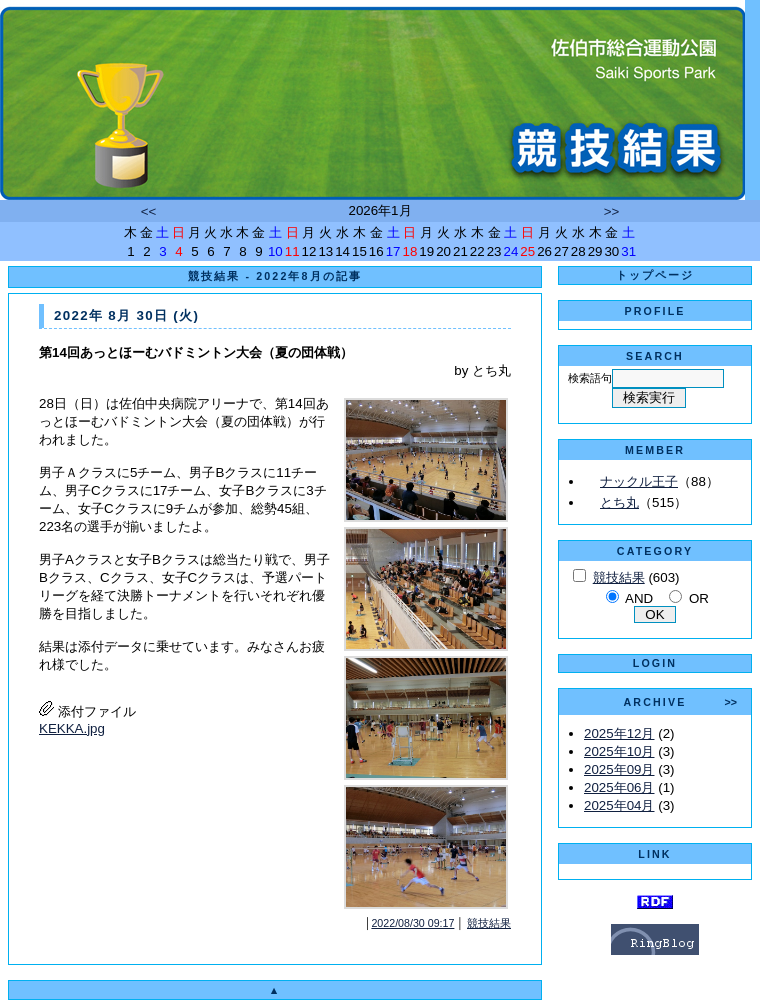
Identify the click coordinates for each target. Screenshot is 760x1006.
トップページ (655, 275)
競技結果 (489, 923)
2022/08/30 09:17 (412, 923)
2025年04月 (619, 805)
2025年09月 (619, 769)
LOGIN (655, 663)
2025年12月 (619, 733)
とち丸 (619, 502)
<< (149, 211)
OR (699, 598)
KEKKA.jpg (72, 728)
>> (612, 211)
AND (639, 598)
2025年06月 (619, 787)
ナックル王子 (639, 481)
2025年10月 (619, 751)
